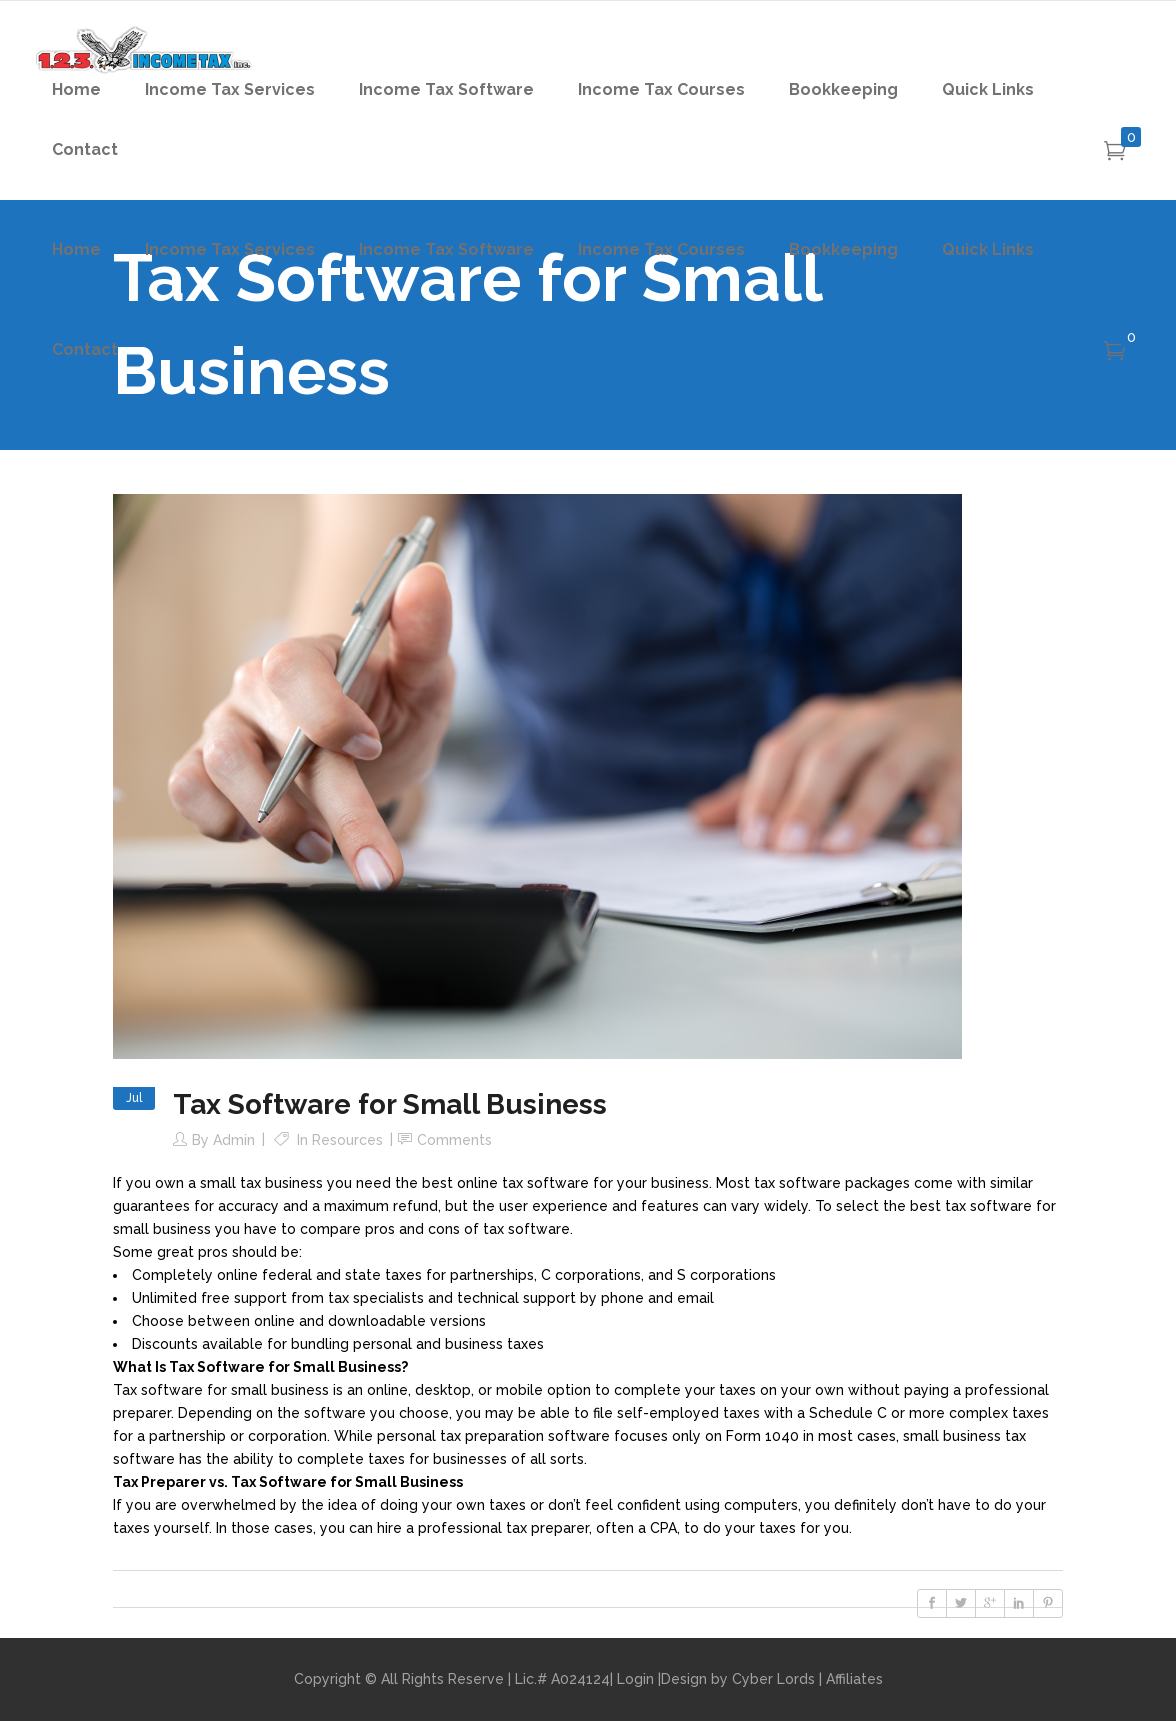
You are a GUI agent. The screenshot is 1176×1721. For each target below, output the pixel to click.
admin (234, 1140)
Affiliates (854, 1679)
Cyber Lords (773, 1679)
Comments (454, 1140)
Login (635, 1679)
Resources (347, 1140)
